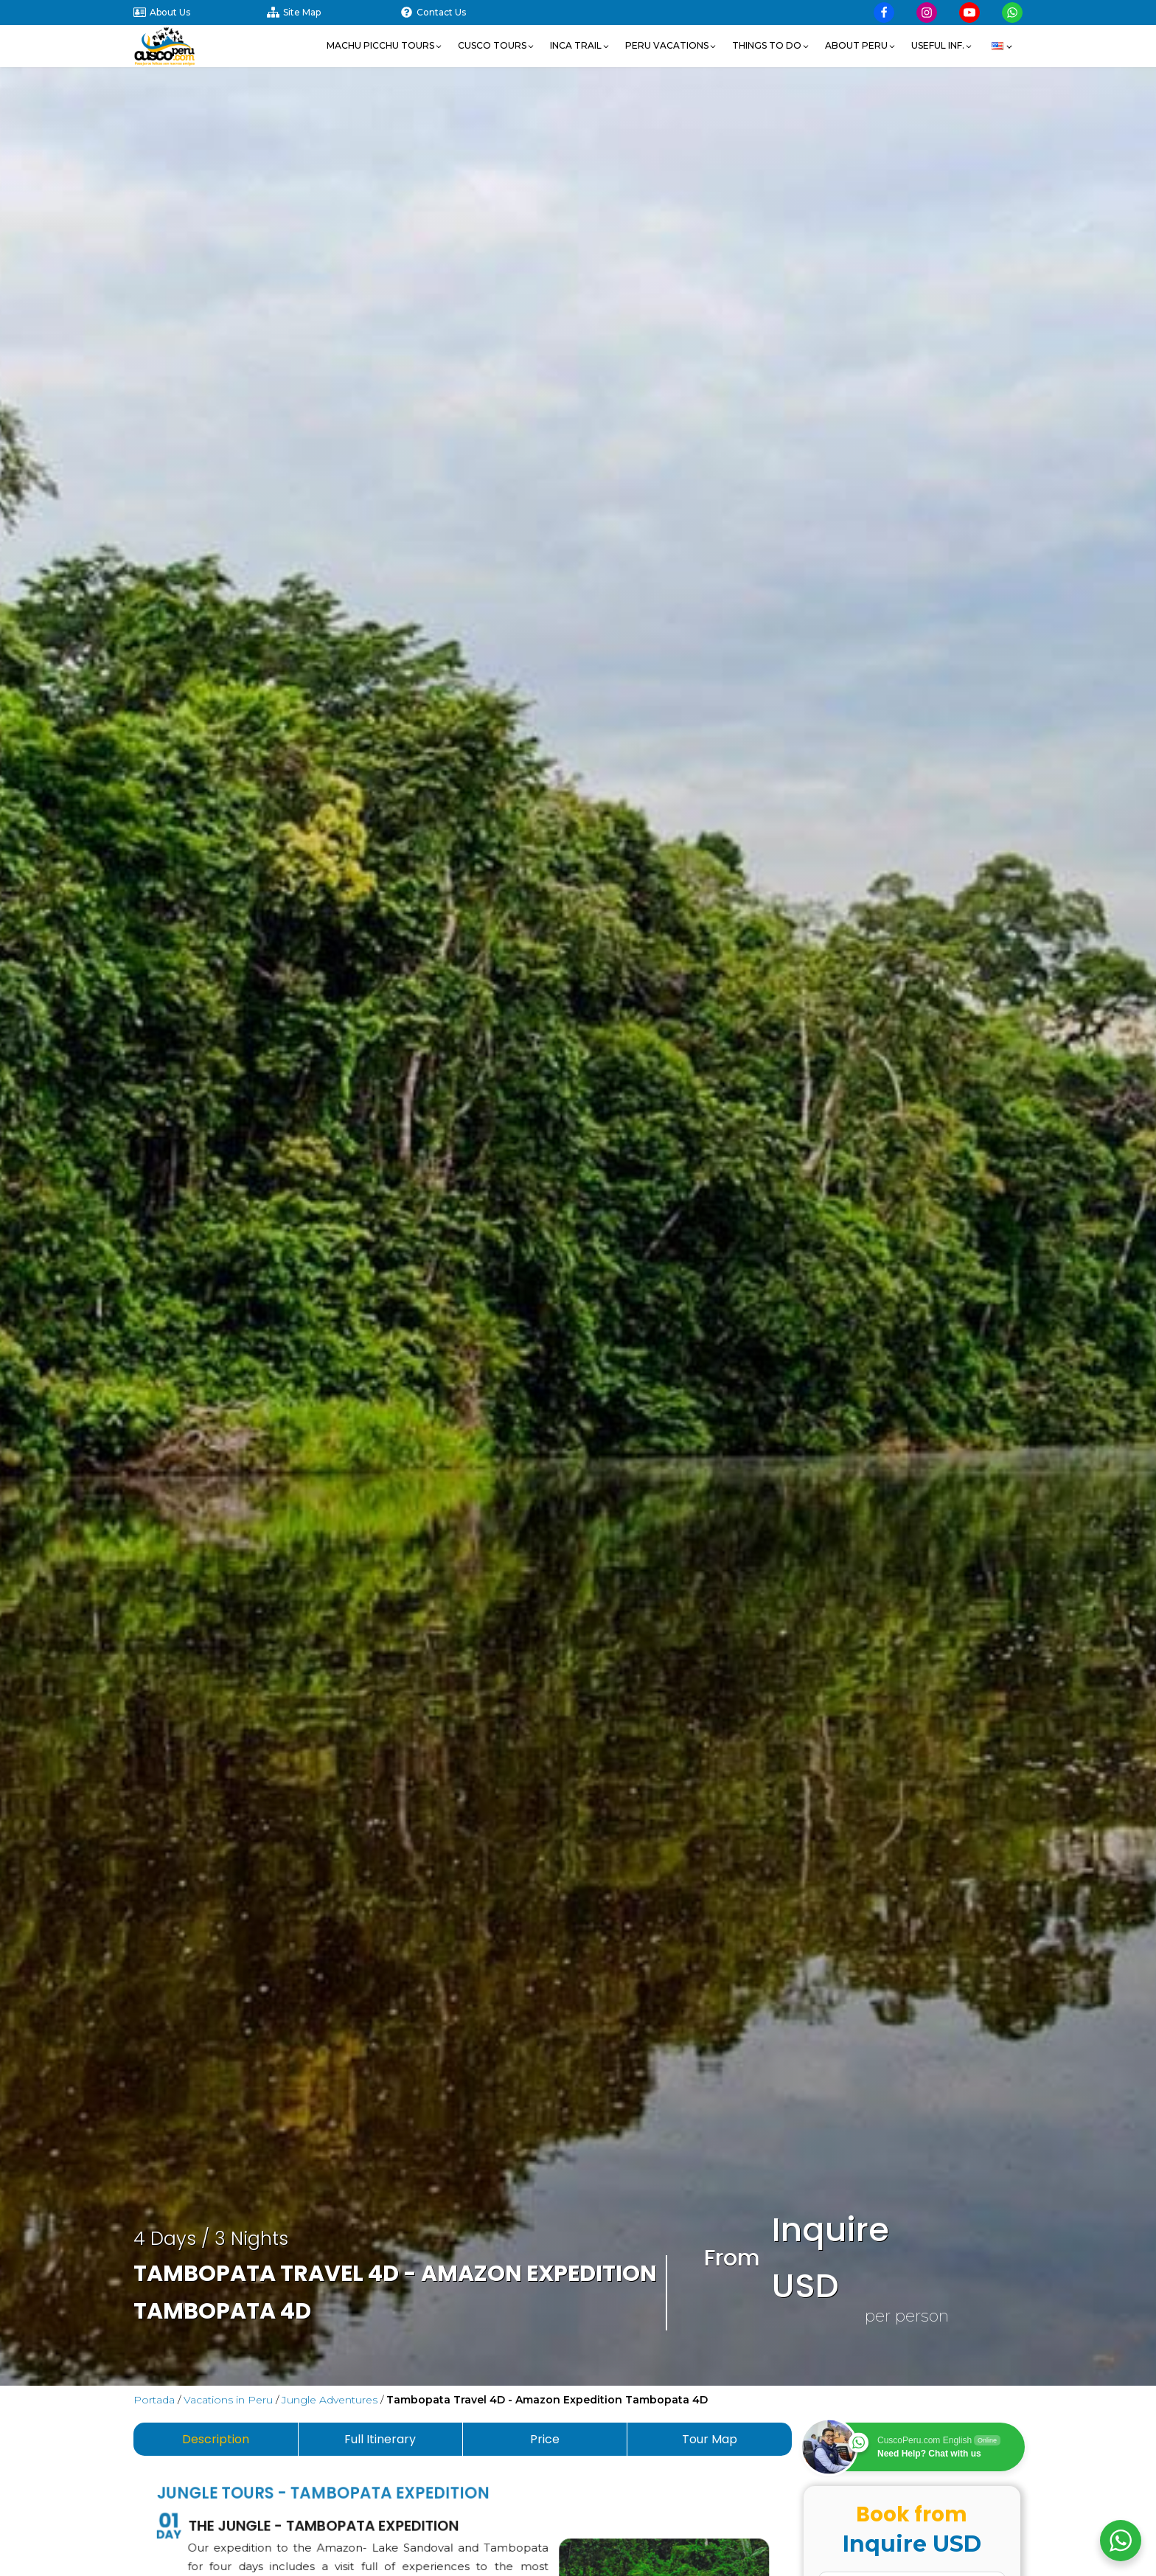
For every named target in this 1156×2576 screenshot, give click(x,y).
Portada (154, 2399)
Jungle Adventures (329, 2399)
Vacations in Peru (228, 2399)
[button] (384, 46)
